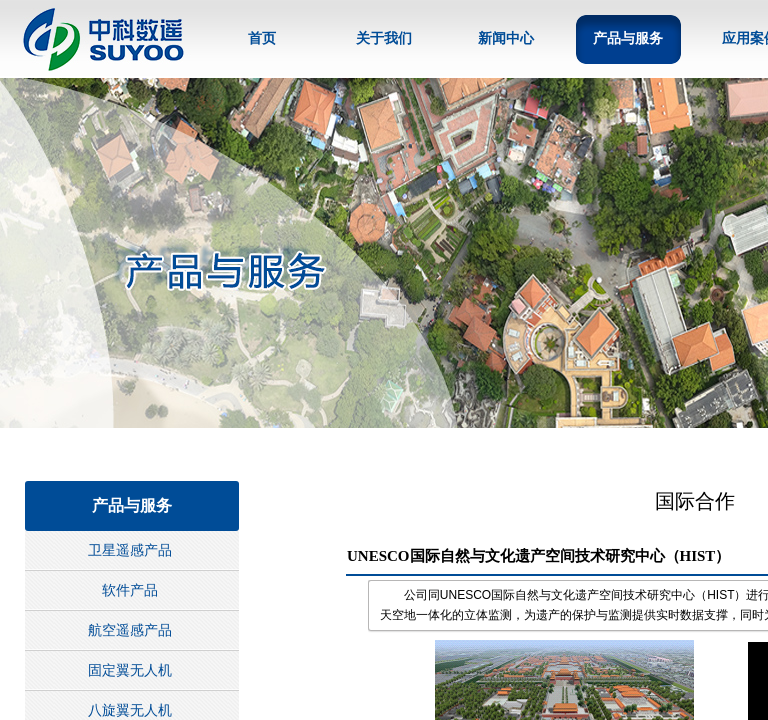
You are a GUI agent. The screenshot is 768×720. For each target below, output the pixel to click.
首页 (262, 38)
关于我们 (384, 38)
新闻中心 (506, 38)
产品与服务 (628, 38)
